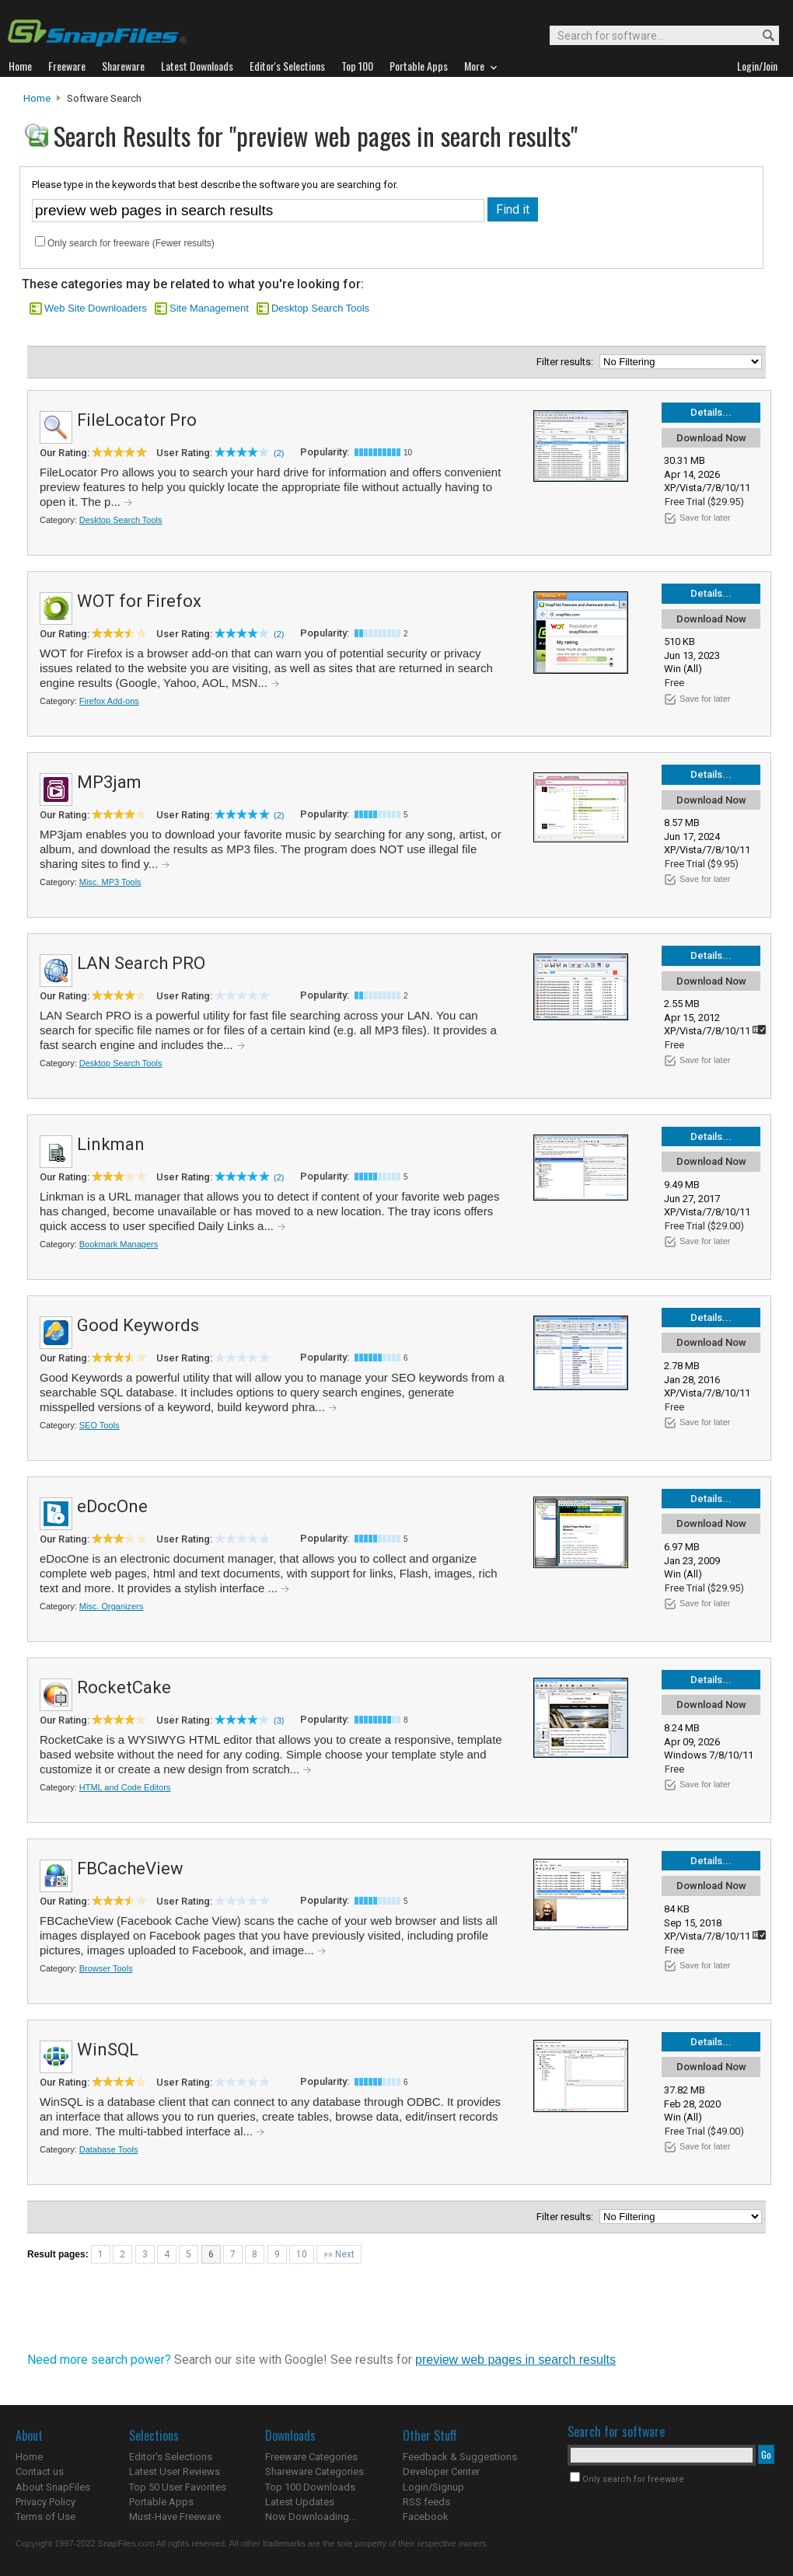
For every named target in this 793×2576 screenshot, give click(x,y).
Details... (711, 412)
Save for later (704, 517)
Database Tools (108, 2149)
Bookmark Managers (119, 1244)
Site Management (209, 308)
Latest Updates (299, 2502)
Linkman (111, 1144)
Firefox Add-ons (109, 701)
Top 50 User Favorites (177, 2487)
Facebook (426, 2516)
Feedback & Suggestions (460, 2457)
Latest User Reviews (174, 2471)
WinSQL (107, 2049)
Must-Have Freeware (175, 2516)
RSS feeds (426, 2502)
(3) (279, 1720)
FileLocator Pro (137, 420)
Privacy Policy (45, 2502)
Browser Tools (106, 1968)
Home (37, 98)
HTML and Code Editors (125, 1787)
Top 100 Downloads (310, 2487)
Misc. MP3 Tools (110, 882)
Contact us (40, 2471)
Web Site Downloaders (95, 308)
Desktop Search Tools (320, 308)
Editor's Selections (170, 2457)
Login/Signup (433, 2487)
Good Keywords (138, 1325)
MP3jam (109, 782)
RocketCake (124, 1687)
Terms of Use (45, 2516)
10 (301, 2254)
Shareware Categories (314, 2471)
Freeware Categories (311, 2457)
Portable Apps (161, 2502)
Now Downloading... (310, 2516)
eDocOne (112, 1506)
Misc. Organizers (111, 1606)
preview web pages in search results (515, 2359)
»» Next (339, 2254)
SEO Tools (99, 1425)
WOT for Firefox (139, 601)
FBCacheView (130, 1868)
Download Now (711, 438)
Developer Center (441, 2471)
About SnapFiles (53, 2487)
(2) (279, 453)
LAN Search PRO (141, 963)
